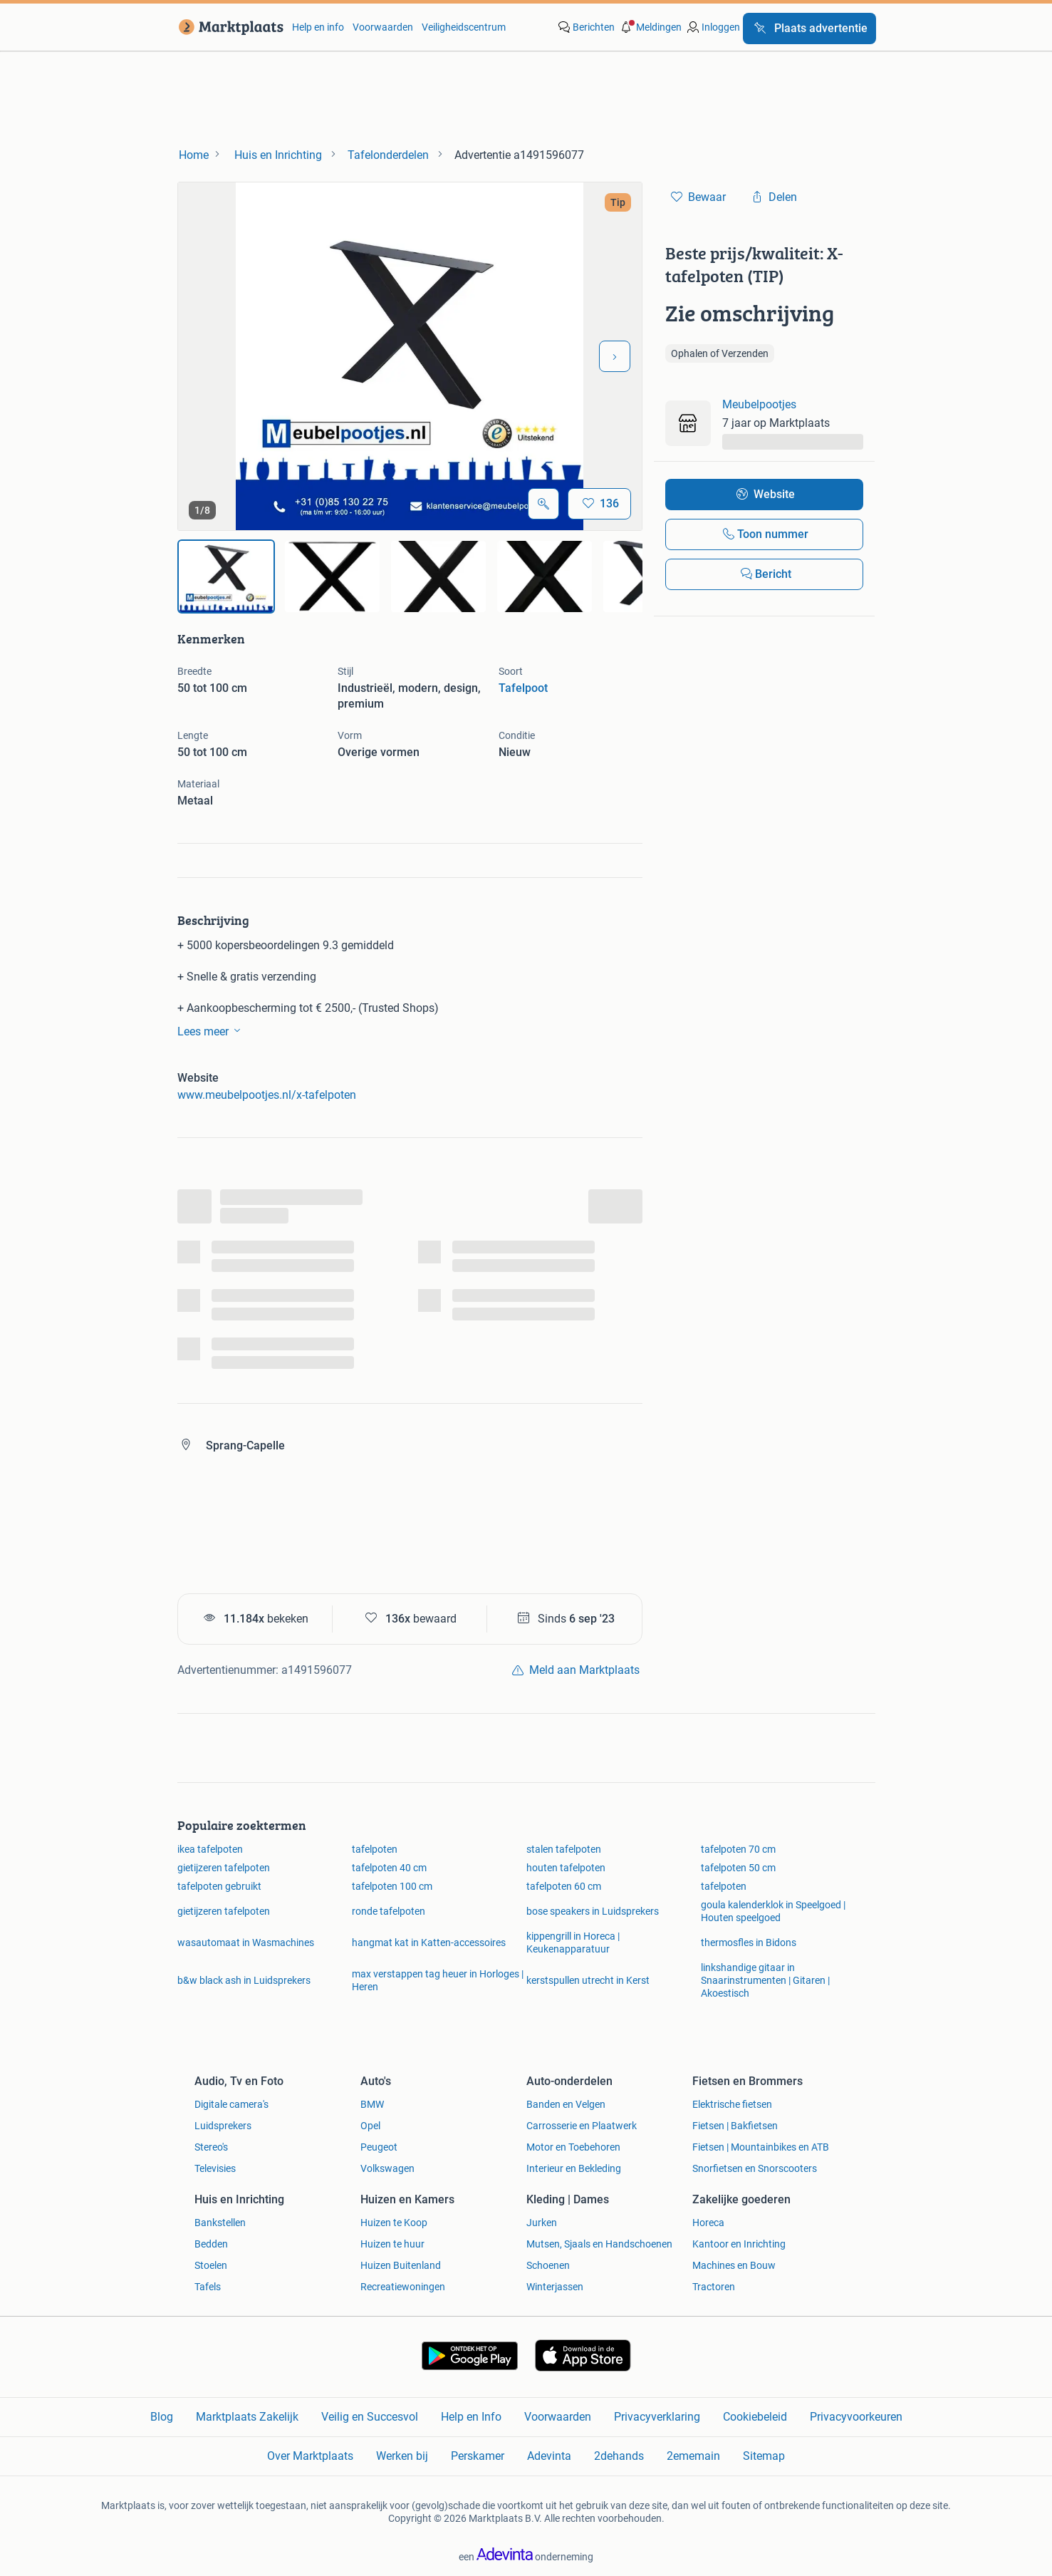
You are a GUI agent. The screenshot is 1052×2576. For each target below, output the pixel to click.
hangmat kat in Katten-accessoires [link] (429, 1942)
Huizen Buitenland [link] (400, 2265)
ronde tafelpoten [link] (388, 1911)
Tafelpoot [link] (523, 688)
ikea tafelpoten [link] (210, 1849)
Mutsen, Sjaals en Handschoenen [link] (599, 2244)
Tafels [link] (207, 2286)
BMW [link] (372, 2104)
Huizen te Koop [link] (393, 2222)
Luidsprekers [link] (222, 2125)
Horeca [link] (708, 2222)
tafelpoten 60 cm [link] (563, 1886)
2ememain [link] (693, 2456)
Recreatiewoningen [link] (402, 2286)
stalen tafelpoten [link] (563, 1849)
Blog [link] (161, 2417)
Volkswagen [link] (387, 2168)
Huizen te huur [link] (392, 2244)
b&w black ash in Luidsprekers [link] (244, 1980)
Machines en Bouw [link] (734, 2265)
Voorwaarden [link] (383, 27)
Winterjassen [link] (554, 2286)
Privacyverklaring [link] (657, 2417)
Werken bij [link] (402, 2456)
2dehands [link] (619, 2456)
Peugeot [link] (378, 2147)
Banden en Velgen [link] (565, 2104)
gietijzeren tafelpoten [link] (223, 1867)
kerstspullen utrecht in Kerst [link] (588, 1980)
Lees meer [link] (211, 1030)
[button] (650, 27)
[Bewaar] (599, 503)
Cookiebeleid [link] (755, 2417)
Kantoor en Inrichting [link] (739, 2244)
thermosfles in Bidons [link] (748, 1942)
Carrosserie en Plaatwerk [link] (581, 2125)
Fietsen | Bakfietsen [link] (735, 2125)
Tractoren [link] (713, 2286)
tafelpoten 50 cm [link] (738, 1867)
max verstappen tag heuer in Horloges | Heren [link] (438, 1980)
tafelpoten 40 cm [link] (389, 1867)
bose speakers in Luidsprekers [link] (592, 1911)
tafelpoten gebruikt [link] (219, 1886)
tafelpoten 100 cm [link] (392, 1886)
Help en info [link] (318, 27)
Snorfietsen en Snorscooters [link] (754, 2168)
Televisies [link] (215, 2168)
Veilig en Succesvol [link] (369, 2417)
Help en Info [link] (471, 2417)
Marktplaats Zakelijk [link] (247, 2417)
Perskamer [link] (477, 2456)
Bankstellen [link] (220, 2222)
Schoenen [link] (548, 2265)
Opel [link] (370, 2125)
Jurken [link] (541, 2222)
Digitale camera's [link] (231, 2104)
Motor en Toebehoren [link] (573, 2147)
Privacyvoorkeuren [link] (856, 2417)
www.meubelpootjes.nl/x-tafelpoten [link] (266, 1095)
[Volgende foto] (614, 356)
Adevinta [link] (549, 2456)
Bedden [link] (211, 2244)
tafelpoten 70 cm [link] (738, 1849)
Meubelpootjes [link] (759, 404)
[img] (226, 576)
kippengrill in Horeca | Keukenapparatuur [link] (573, 1942)
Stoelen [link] (210, 2265)
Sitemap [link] (764, 2456)
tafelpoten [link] (374, 1849)
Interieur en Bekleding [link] (573, 2168)
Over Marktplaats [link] (310, 2456)
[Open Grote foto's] (543, 503)
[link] (228, 27)
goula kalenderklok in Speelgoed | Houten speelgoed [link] (773, 1911)
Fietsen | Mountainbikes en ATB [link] (760, 2147)
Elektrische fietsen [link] (732, 2104)
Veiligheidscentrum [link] (464, 27)
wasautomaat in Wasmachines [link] (245, 1942)
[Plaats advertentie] (809, 28)
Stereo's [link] (211, 2147)
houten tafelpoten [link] (565, 1867)
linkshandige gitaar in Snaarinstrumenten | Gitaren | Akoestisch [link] (765, 1980)
